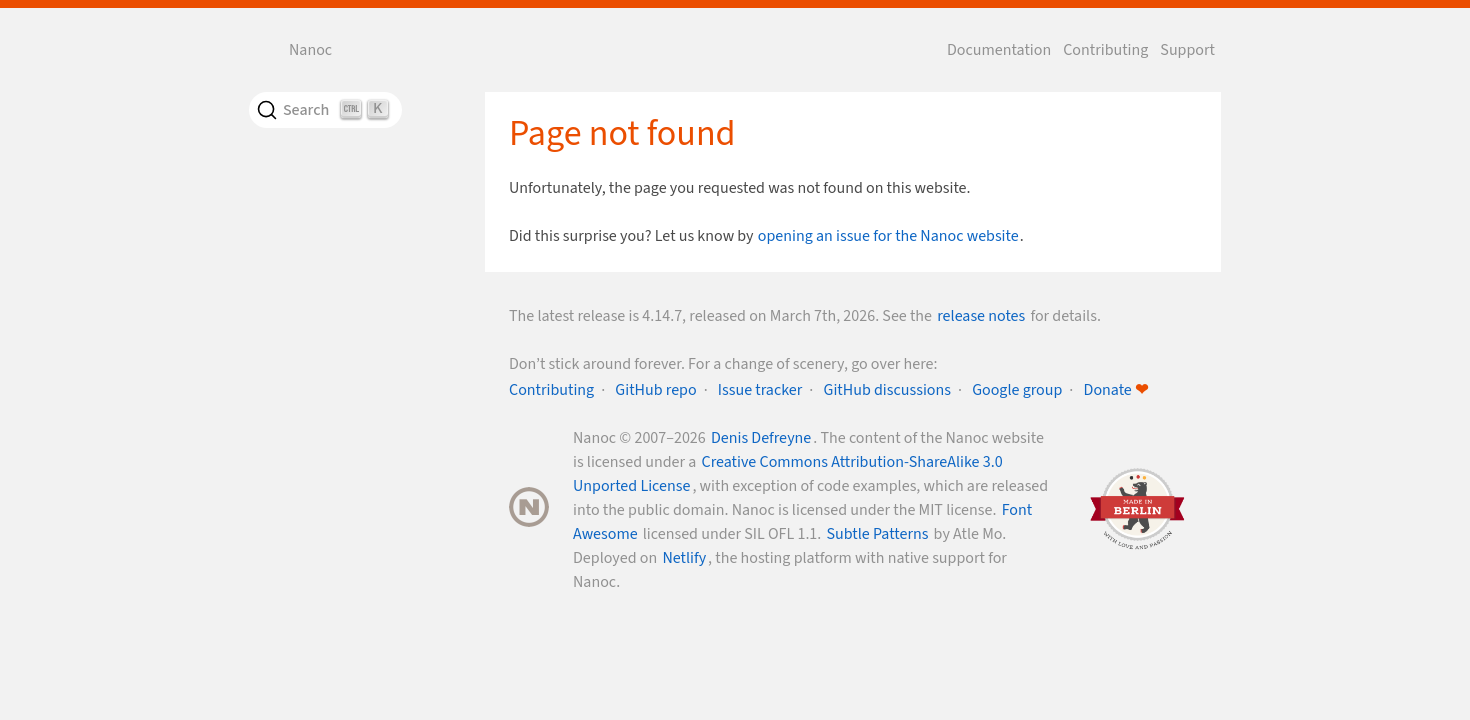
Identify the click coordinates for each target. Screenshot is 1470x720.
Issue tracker (760, 390)
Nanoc (310, 50)
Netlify (684, 558)
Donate (1116, 390)
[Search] (325, 110)
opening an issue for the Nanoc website (888, 236)
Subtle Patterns (878, 534)
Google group (1017, 390)
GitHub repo (655, 390)
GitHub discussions (887, 390)
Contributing (1105, 50)
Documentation (999, 50)
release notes (981, 316)
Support (1187, 50)
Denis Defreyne (761, 438)
